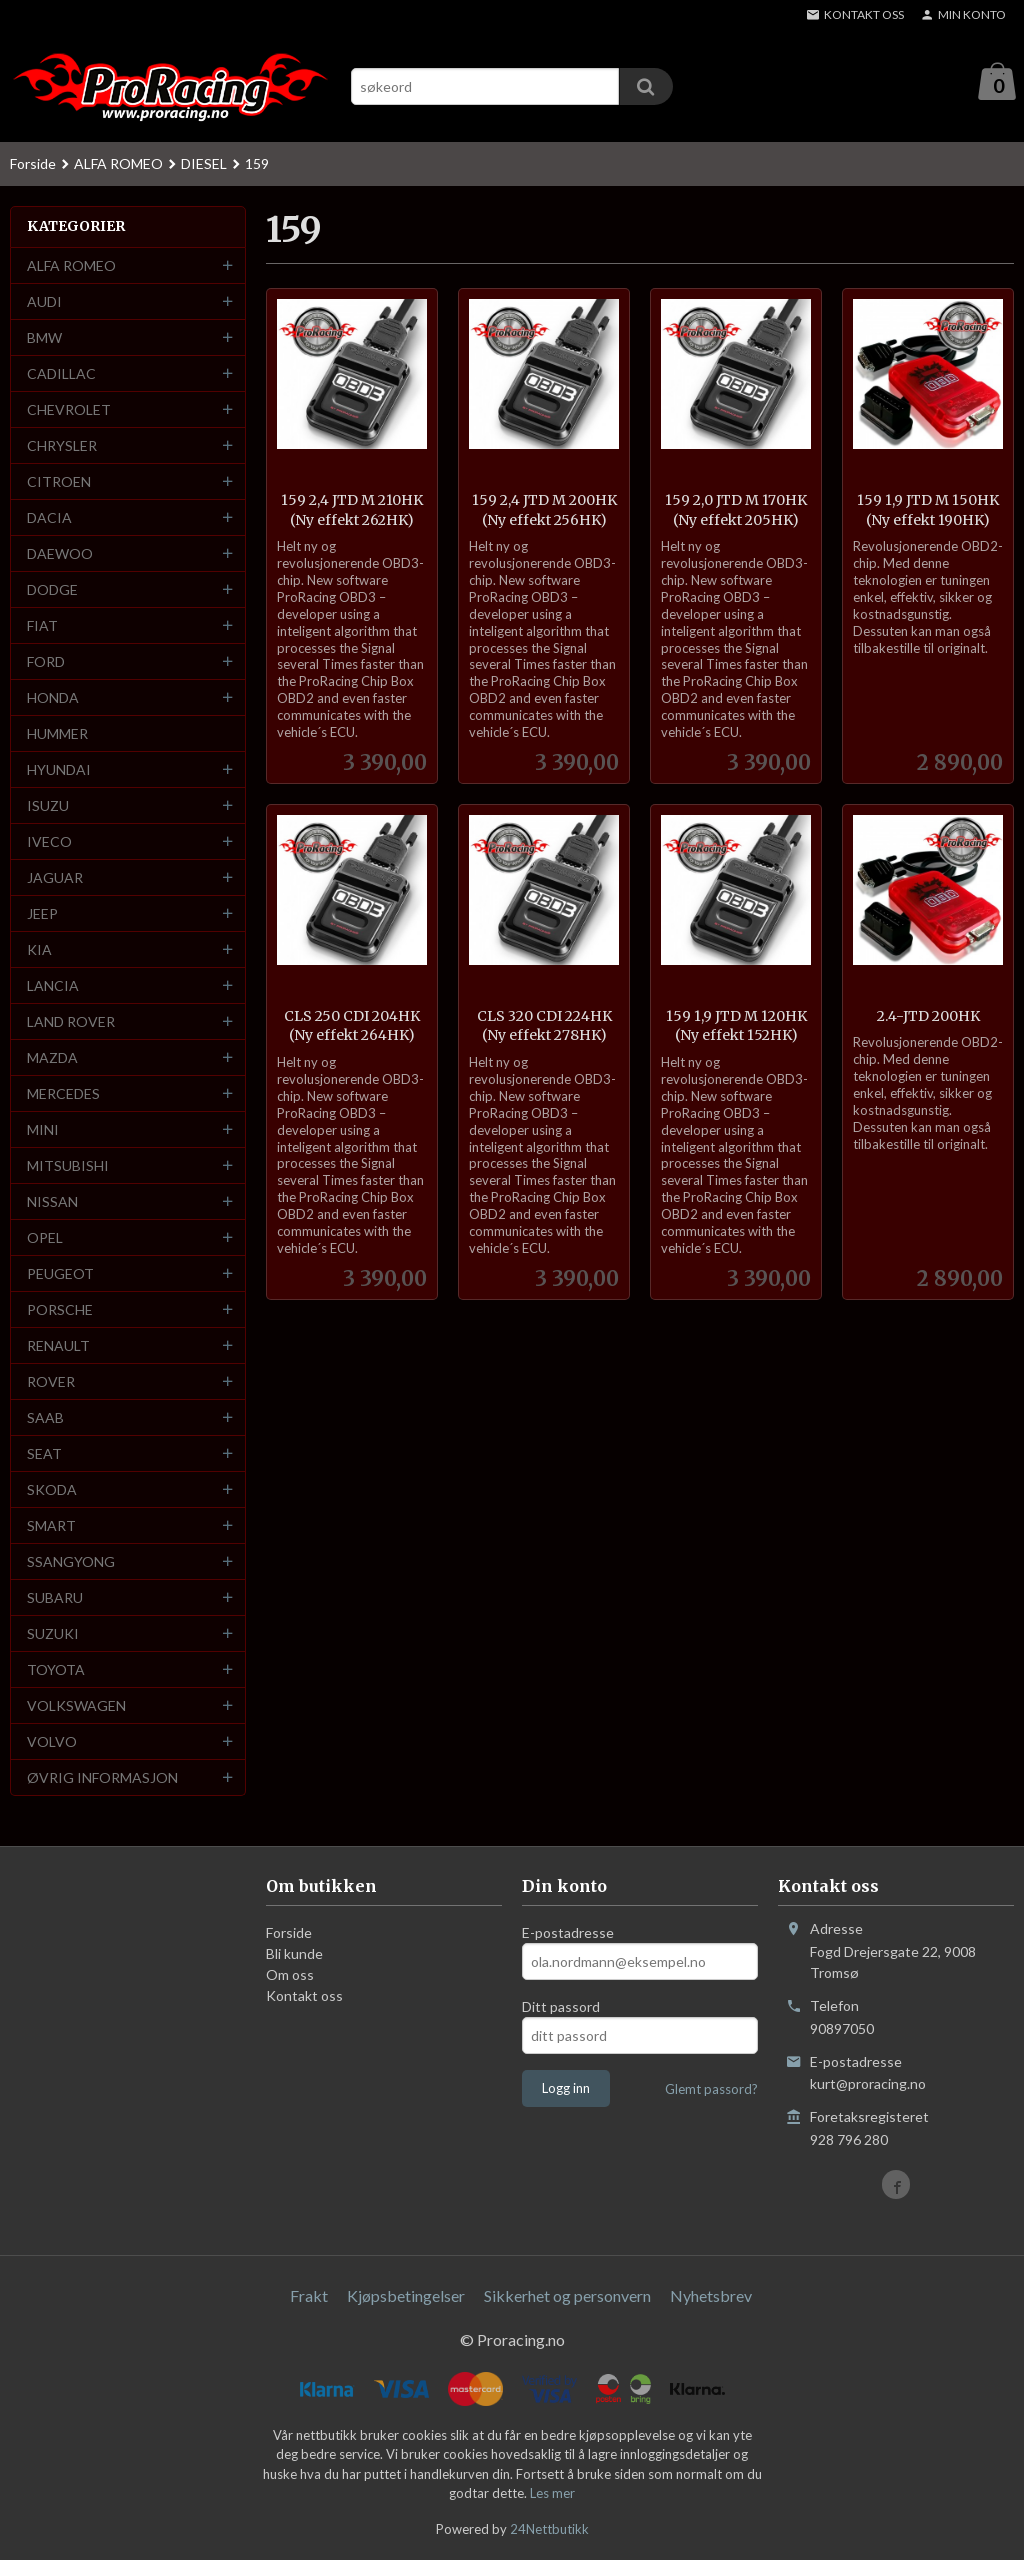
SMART (51, 1526)
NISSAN (52, 1202)
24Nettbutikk (549, 2530)
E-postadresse (568, 1933)
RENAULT (58, 1346)
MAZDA (52, 1058)
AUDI (44, 302)
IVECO (49, 842)
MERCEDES (63, 1094)
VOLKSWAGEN (76, 1706)
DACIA (49, 518)
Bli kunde (294, 1954)
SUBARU (55, 1598)
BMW (44, 338)
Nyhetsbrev (711, 2296)
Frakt (309, 2296)
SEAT (44, 1454)
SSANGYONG (71, 1562)
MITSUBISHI (68, 1166)
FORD (46, 662)
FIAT (42, 626)
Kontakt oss (304, 1996)
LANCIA (53, 986)
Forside (33, 164)
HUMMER (57, 734)
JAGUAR (55, 878)
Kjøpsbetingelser (406, 2296)
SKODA (52, 1490)
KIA (39, 950)
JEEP (42, 914)
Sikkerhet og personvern (567, 2296)
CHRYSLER (62, 446)
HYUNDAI (59, 770)
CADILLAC (61, 374)
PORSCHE (60, 1310)
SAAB (45, 1418)
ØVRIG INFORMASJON (102, 1778)
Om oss (290, 1975)
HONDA (53, 698)
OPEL (45, 1238)
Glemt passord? (711, 2090)
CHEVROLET (69, 410)
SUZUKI (53, 1634)
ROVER (51, 1382)
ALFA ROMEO (71, 266)
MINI (43, 1130)
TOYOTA (56, 1670)
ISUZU (48, 806)
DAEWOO (60, 554)
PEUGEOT (60, 1274)
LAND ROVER (71, 1022)
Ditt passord (561, 2007)
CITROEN (59, 482)
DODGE (52, 590)
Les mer (552, 2494)
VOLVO (52, 1742)
